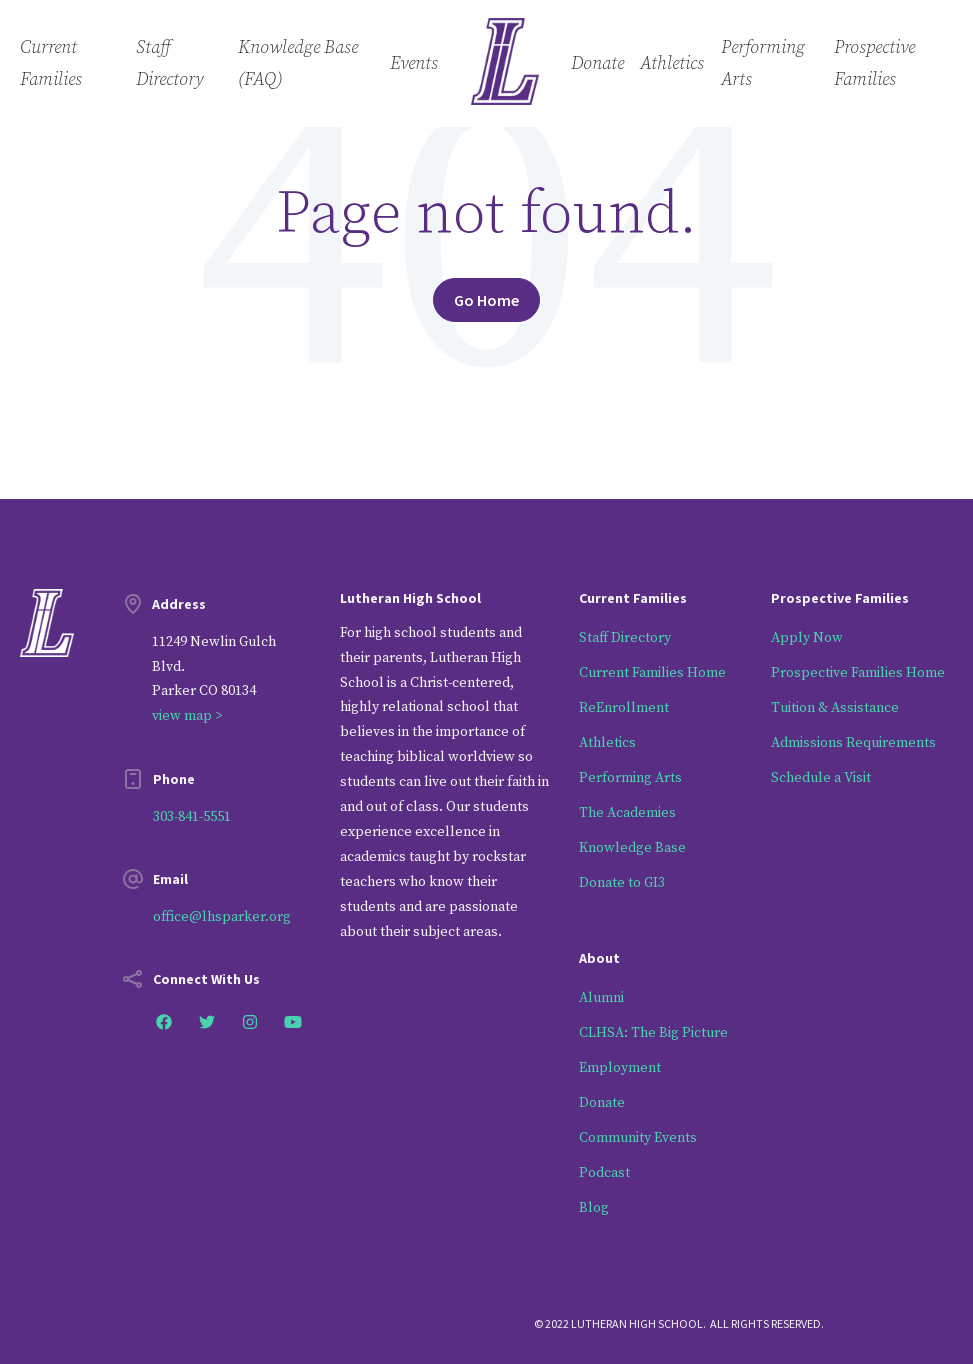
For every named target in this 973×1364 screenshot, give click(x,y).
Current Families (51, 63)
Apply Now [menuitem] (807, 638)
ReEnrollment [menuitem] (624, 708)
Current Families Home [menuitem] (652, 673)
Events (414, 63)
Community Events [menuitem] (638, 1138)
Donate (597, 63)
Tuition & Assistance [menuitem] (835, 708)
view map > (187, 716)
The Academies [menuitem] (627, 813)
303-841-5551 (192, 817)
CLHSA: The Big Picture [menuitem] (653, 1033)
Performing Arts (763, 63)
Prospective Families (874, 63)
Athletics (672, 63)
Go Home (486, 300)
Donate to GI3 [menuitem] (622, 883)
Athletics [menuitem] (607, 743)
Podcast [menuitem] (604, 1173)
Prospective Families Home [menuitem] (858, 673)
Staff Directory (169, 63)
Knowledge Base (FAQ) (298, 63)
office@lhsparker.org (222, 917)
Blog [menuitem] (594, 1208)
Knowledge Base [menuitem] (632, 848)
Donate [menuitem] (602, 1103)
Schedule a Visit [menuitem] (821, 778)
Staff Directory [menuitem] (625, 638)
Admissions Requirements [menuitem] (853, 743)
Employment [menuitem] (620, 1068)
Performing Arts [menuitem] (630, 778)
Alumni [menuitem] (601, 998)
